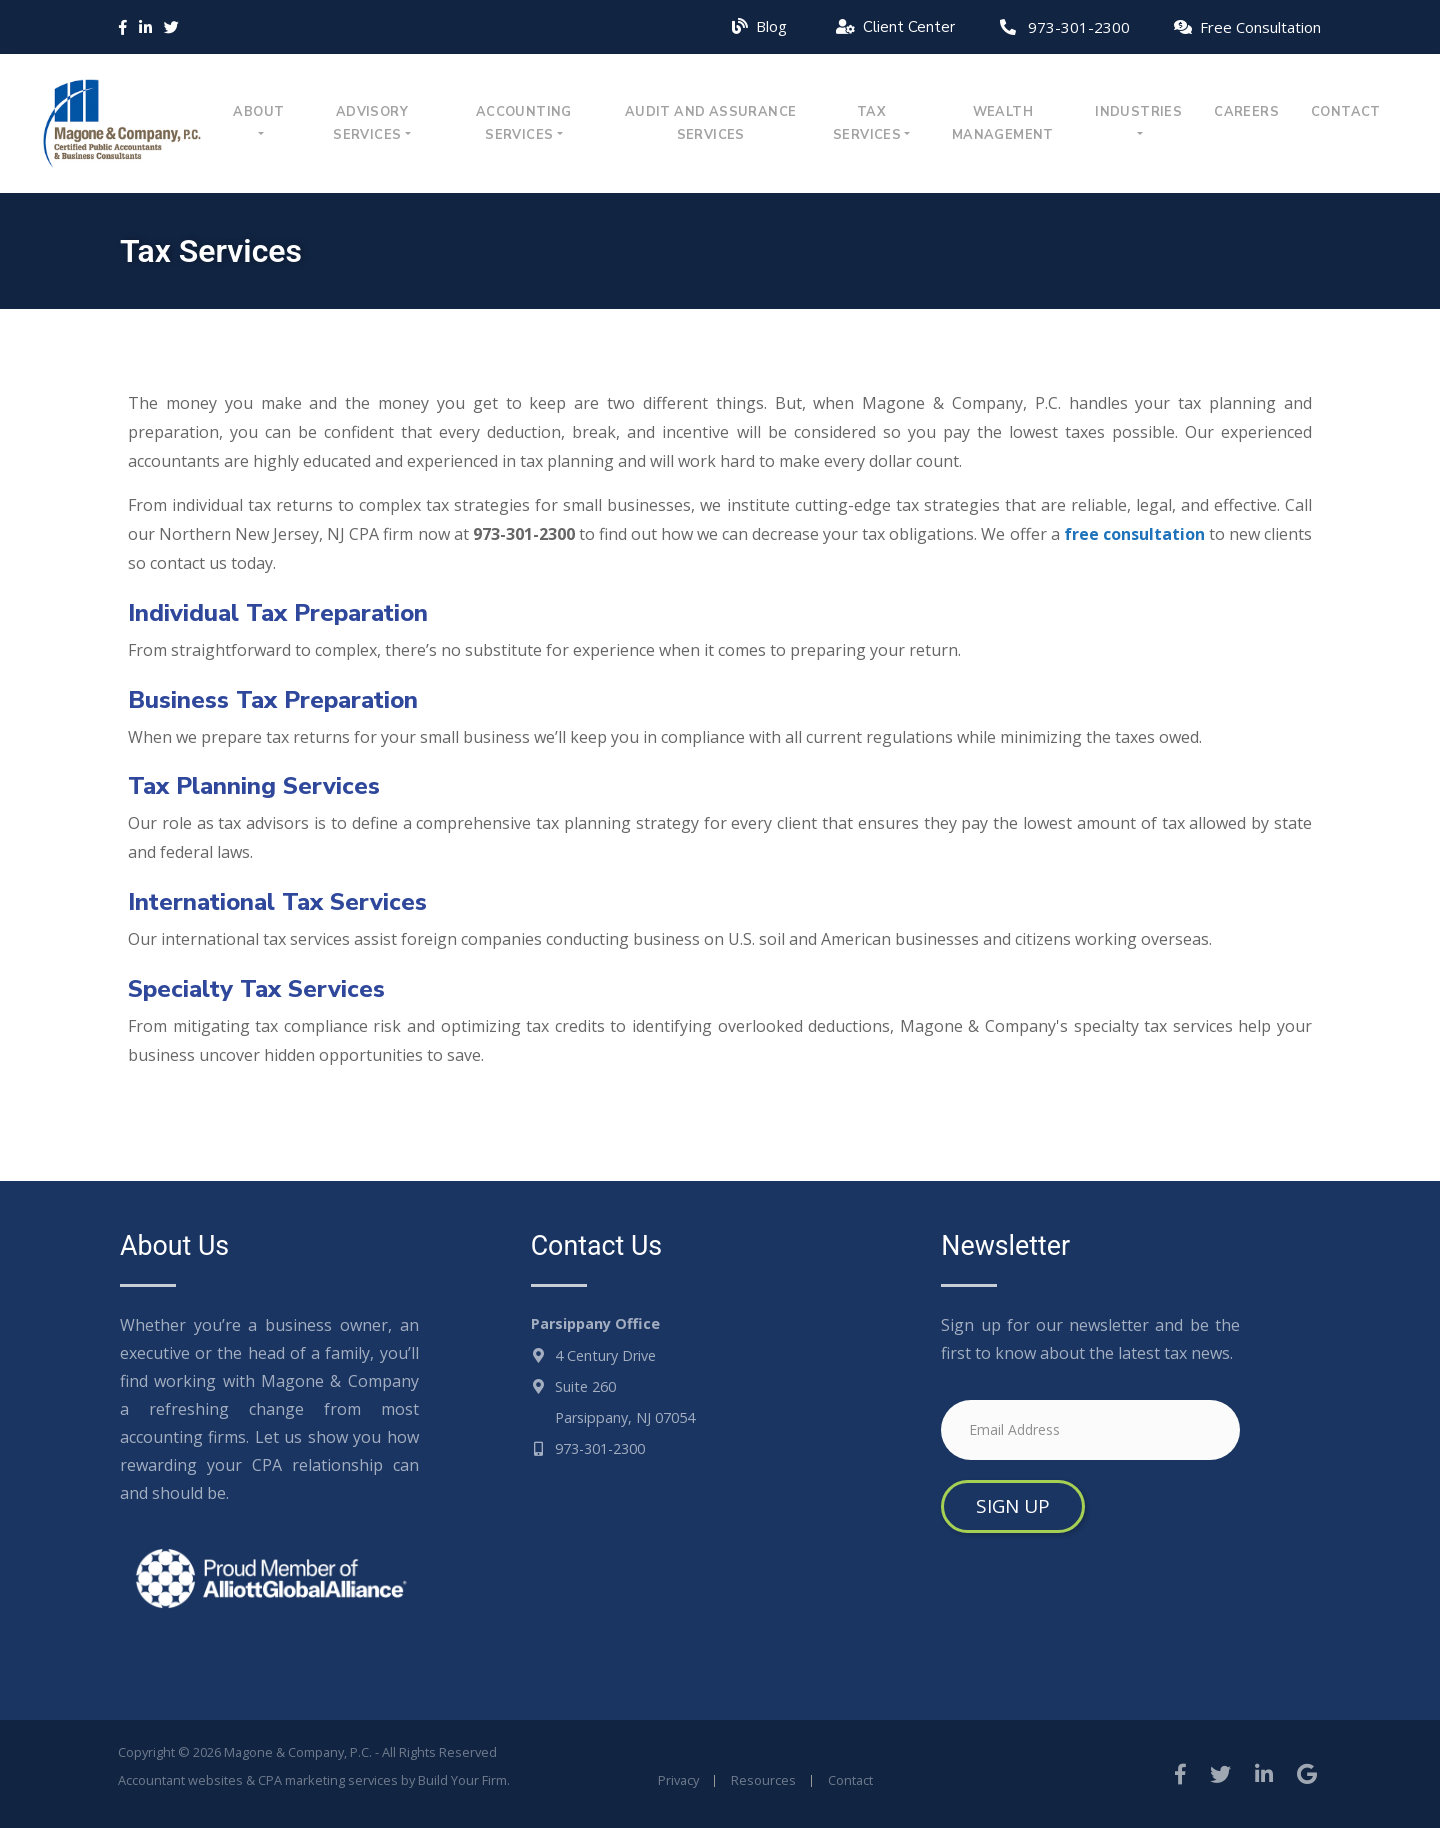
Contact (1346, 112)
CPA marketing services (328, 1780)
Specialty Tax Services (256, 989)
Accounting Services (524, 123)
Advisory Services (370, 123)
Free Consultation (1260, 27)
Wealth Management (1003, 123)
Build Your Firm (462, 1780)
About (258, 112)
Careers (1246, 112)
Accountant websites (180, 1780)
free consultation (1134, 534)
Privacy (678, 1780)
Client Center (909, 27)
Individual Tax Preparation (278, 613)
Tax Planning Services (254, 786)
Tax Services (867, 123)
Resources (763, 1780)
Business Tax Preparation (273, 700)
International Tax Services (277, 902)
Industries (1138, 112)
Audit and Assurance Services (711, 123)
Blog (771, 26)
